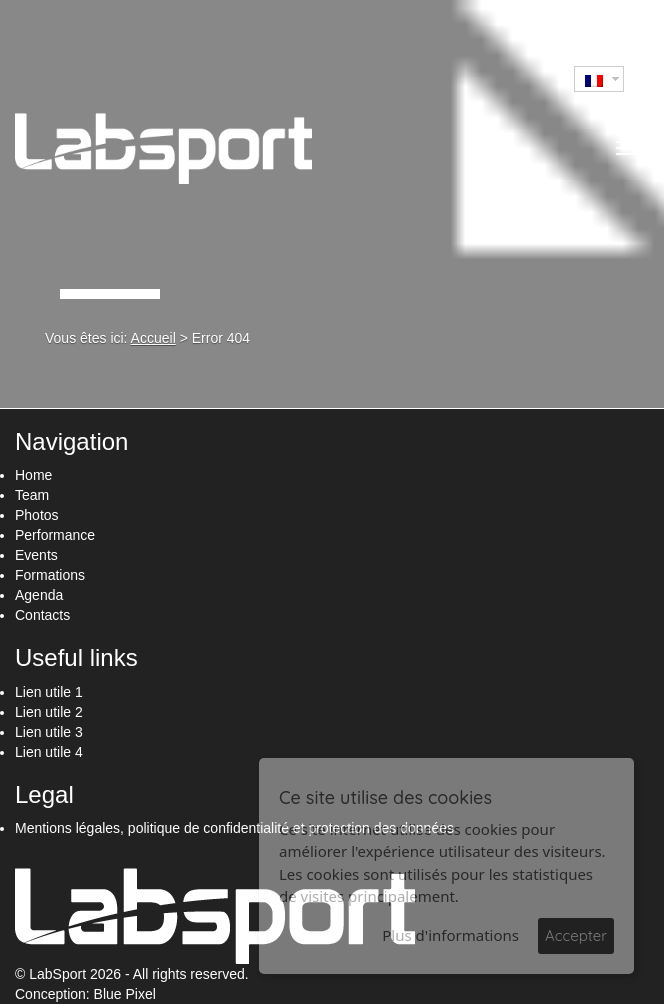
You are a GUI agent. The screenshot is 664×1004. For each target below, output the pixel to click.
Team (32, 495)
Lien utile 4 (49, 752)
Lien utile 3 (49, 732)
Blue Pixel (125, 994)
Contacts (42, 615)
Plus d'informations (450, 935)
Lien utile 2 (49, 712)
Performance (55, 535)
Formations (50, 575)
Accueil (153, 338)
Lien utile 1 (49, 692)
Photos (37, 515)
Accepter (576, 935)
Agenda (39, 595)
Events (36, 555)
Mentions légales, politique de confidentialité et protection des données (234, 828)
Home (33, 475)
